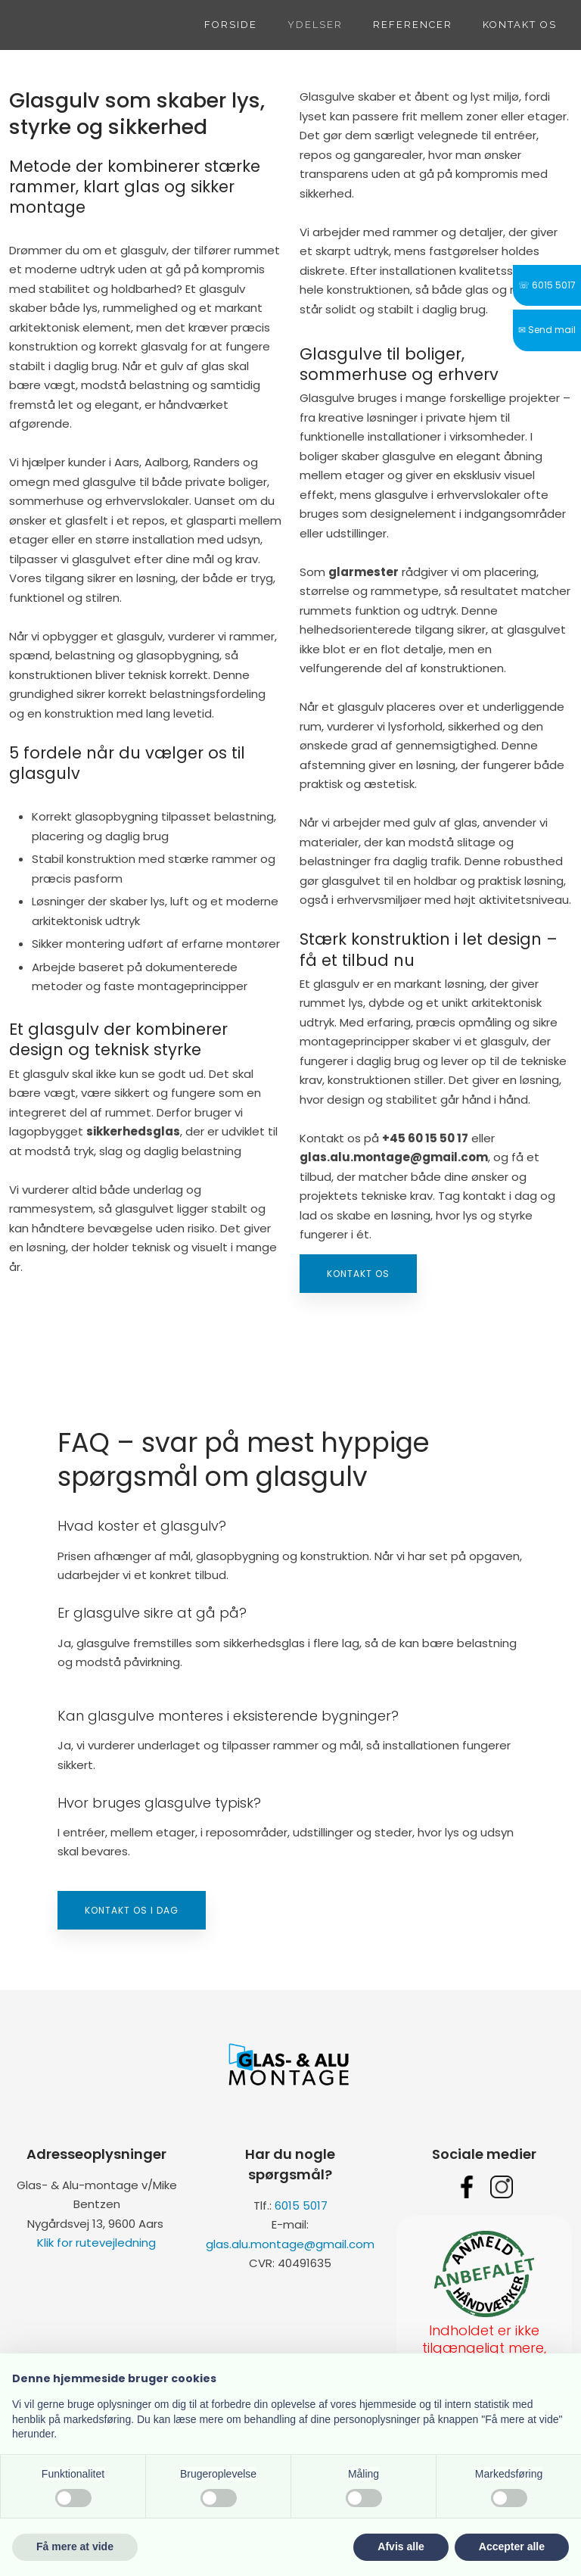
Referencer (412, 24)
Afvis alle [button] (400, 2546)
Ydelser (315, 24)
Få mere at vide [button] (74, 2546)
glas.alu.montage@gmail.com (290, 2244)
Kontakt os (520, 24)
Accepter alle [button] (512, 2546)
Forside (230, 24)
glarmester (363, 572)
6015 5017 (301, 2205)
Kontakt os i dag (132, 1910)
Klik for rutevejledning (96, 2242)
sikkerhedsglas (133, 1131)
